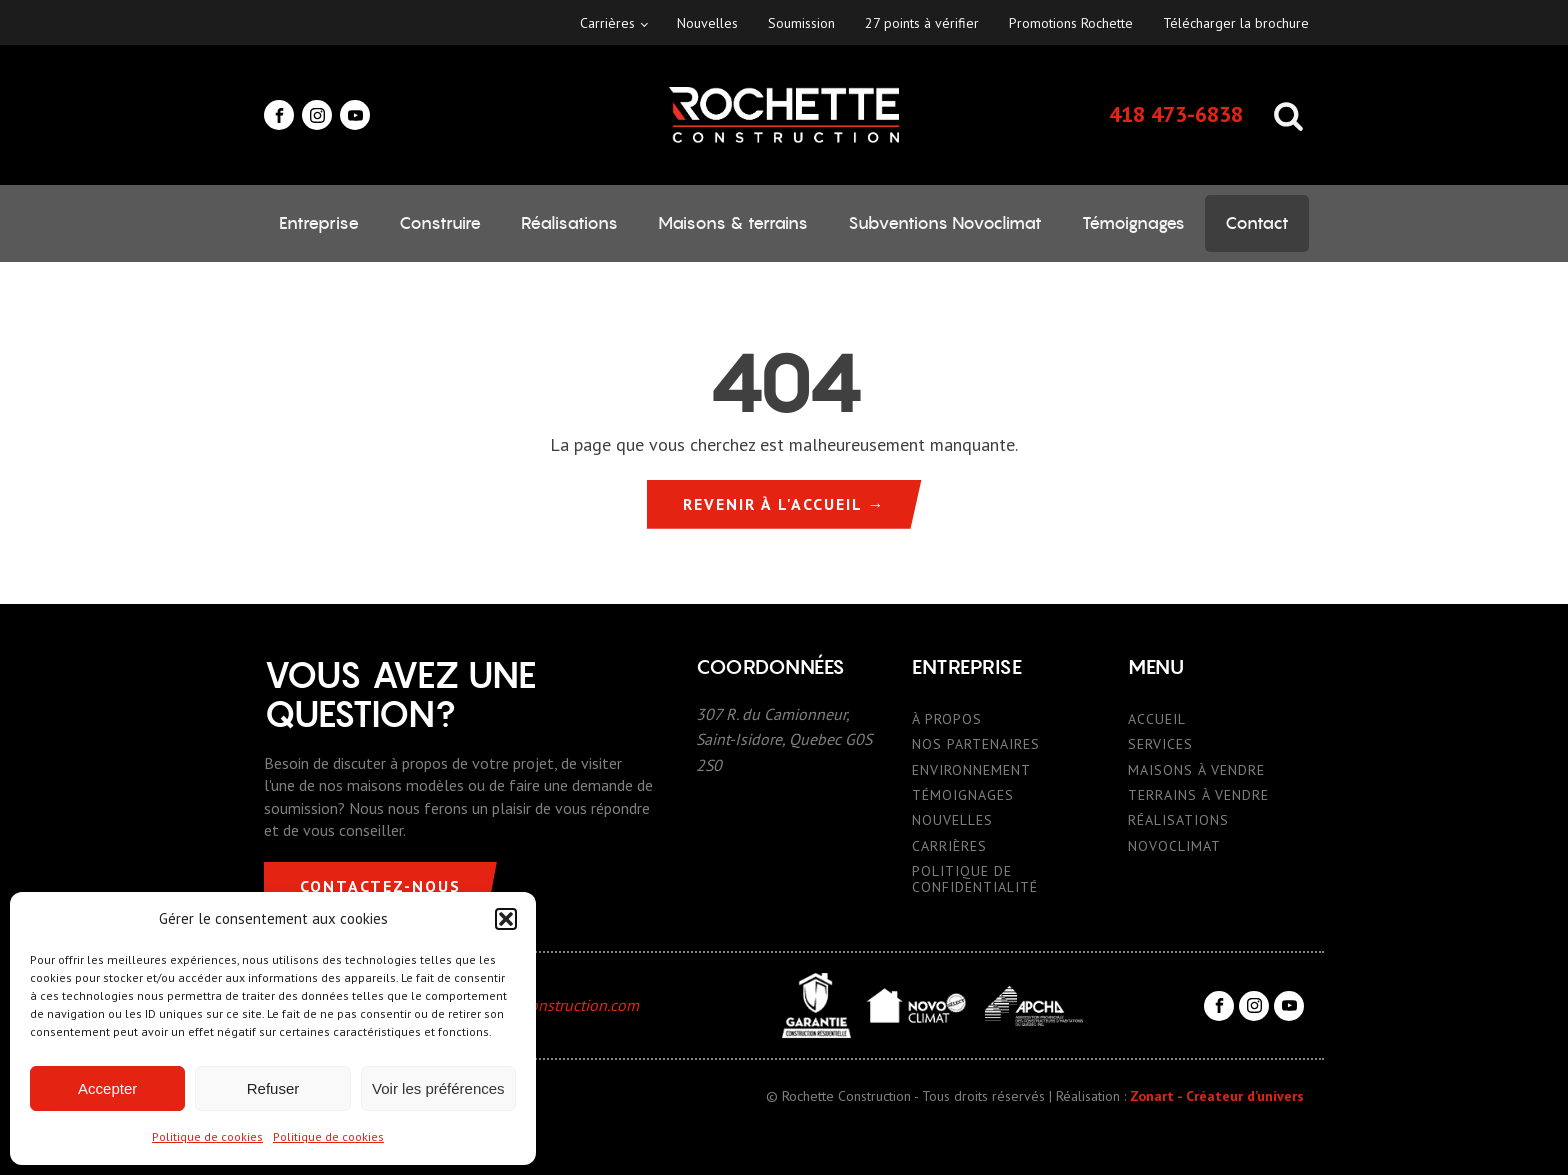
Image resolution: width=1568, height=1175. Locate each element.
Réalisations (569, 223)
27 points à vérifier (922, 23)
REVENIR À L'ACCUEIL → (784, 504)
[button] (506, 919)
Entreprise (319, 223)
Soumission (801, 23)
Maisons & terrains (733, 223)
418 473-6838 (1176, 114)
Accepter (107, 1088)
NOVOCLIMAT (1174, 846)
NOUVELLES (952, 820)
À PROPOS (947, 719)
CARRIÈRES (949, 846)
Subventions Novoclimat (945, 223)
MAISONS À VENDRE (1196, 770)
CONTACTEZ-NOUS (380, 886)
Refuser (273, 1088)
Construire (440, 223)
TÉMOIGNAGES (963, 795)
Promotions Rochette (1071, 23)
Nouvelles (707, 23)
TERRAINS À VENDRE (1198, 795)
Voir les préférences (438, 1088)
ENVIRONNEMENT (971, 770)
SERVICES (1160, 744)
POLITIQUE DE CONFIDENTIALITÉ (975, 879)
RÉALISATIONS (1178, 820)
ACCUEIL (1157, 719)
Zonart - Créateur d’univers (1217, 1096)
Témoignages (1133, 223)
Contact (1257, 223)
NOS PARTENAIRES (976, 744)
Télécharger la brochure (1236, 23)
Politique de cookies (207, 1136)
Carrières (607, 23)
